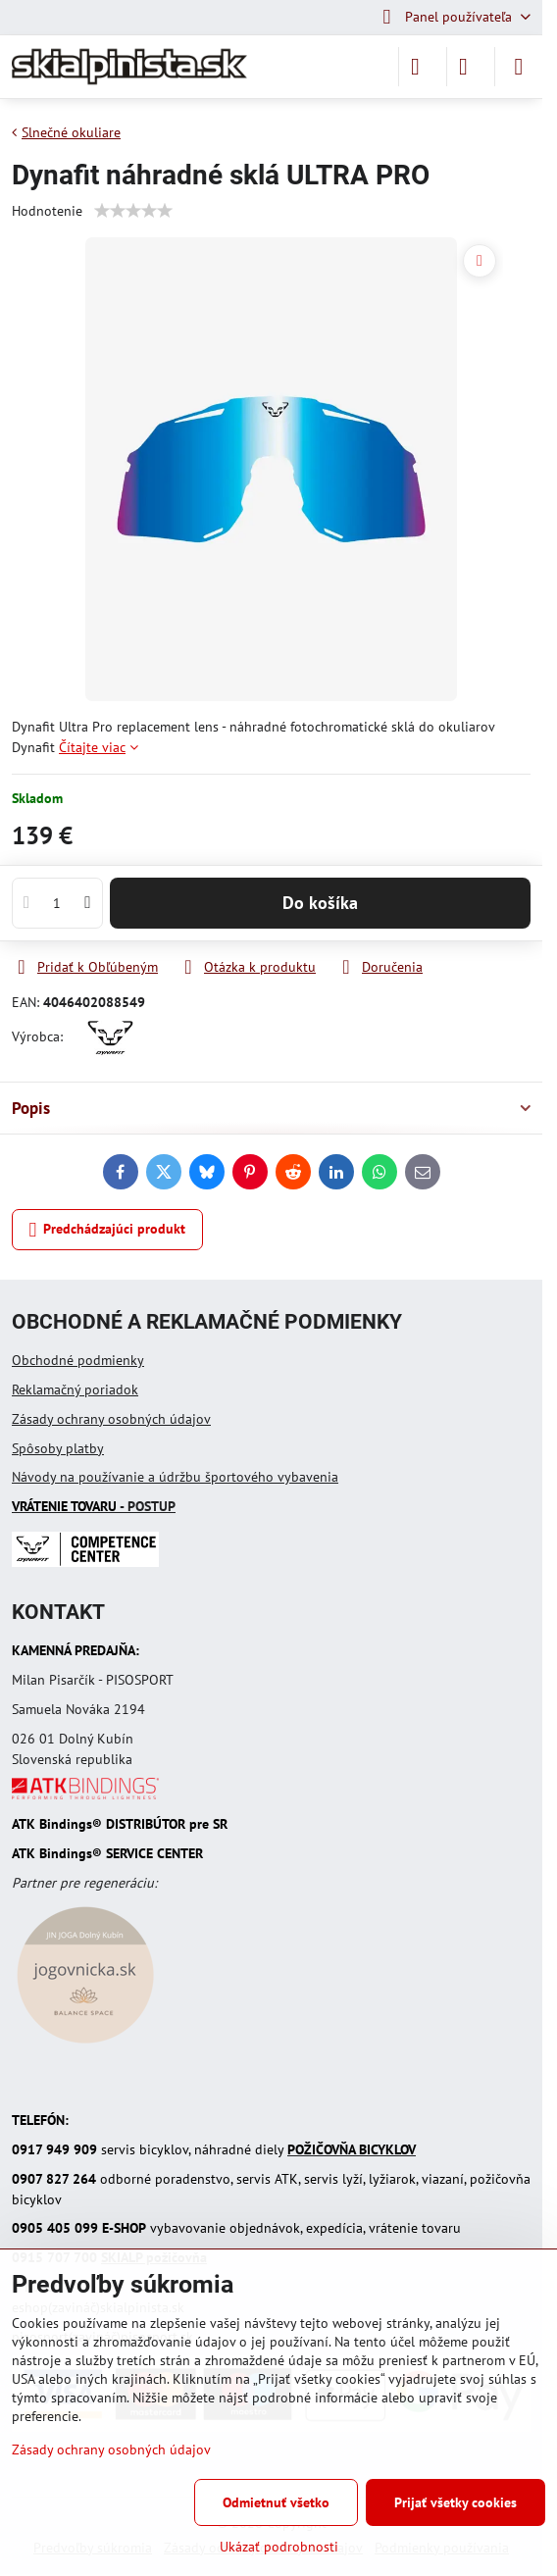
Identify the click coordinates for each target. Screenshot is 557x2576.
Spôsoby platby (58, 1448)
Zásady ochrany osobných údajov (111, 1419)
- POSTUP (94, 1506)
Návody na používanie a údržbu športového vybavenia (175, 1477)
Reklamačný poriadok (75, 1389)
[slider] (133, 211)
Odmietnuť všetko (276, 2502)
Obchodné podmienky (78, 1360)
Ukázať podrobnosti (279, 2546)
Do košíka (320, 902)
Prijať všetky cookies (455, 2502)
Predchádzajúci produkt (107, 1230)
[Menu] (518, 66)
